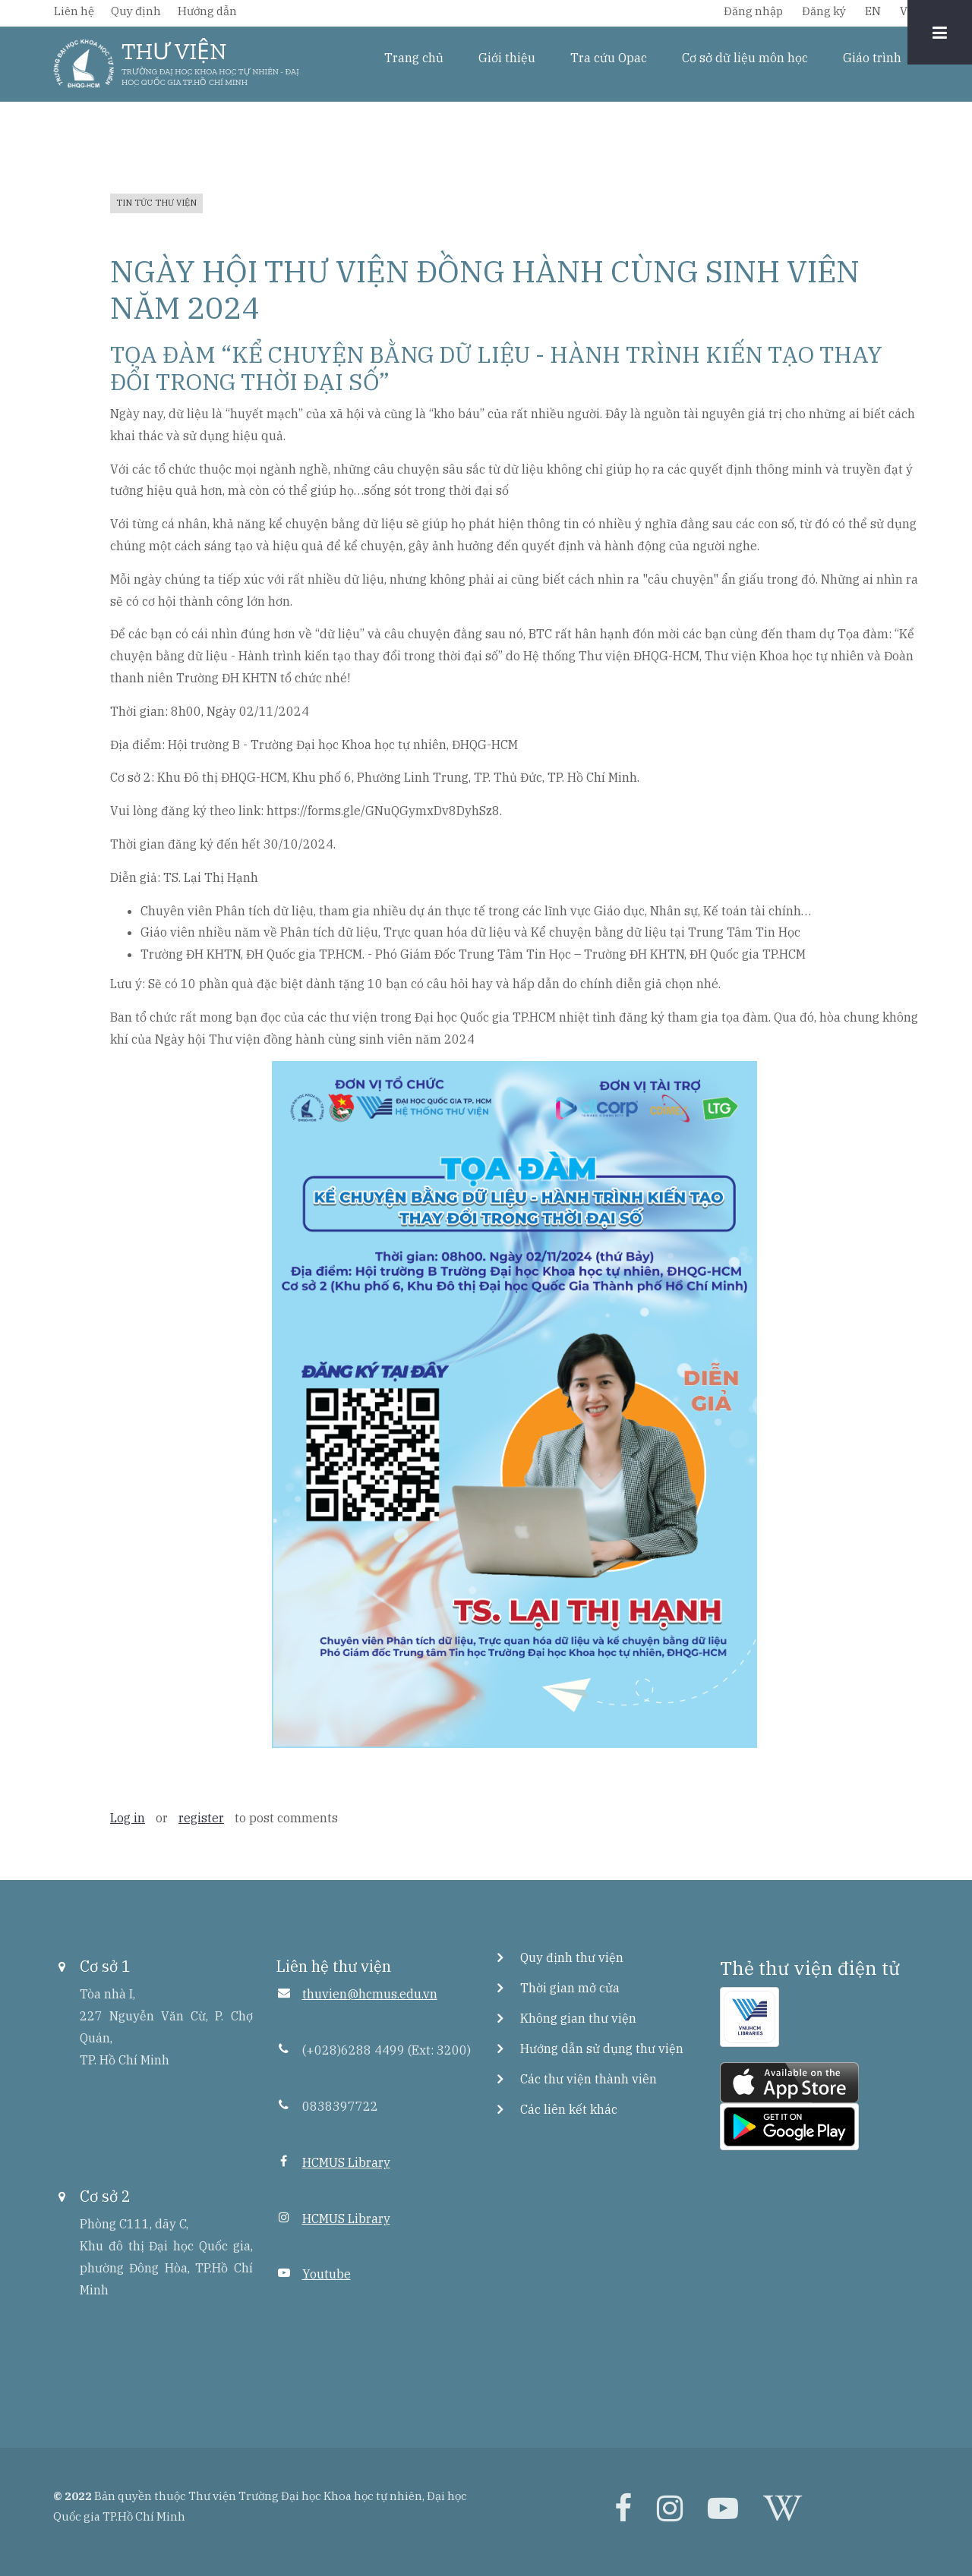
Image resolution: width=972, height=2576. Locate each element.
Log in (127, 1817)
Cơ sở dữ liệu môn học (745, 57)
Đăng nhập (753, 11)
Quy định (136, 11)
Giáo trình (872, 57)
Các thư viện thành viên (588, 2078)
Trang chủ (413, 57)
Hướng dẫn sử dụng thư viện (601, 2048)
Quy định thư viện (571, 1957)
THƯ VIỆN (174, 51)
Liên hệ (74, 11)
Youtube (326, 2274)
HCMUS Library (346, 2162)
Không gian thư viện (578, 2018)
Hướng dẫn (207, 11)
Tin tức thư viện (156, 202)
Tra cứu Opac (608, 57)
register (201, 1817)
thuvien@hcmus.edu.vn (369, 1993)
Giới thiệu (506, 57)
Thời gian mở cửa (570, 1987)
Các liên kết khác (568, 2109)
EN (873, 11)
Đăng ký (824, 11)
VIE (909, 11)
